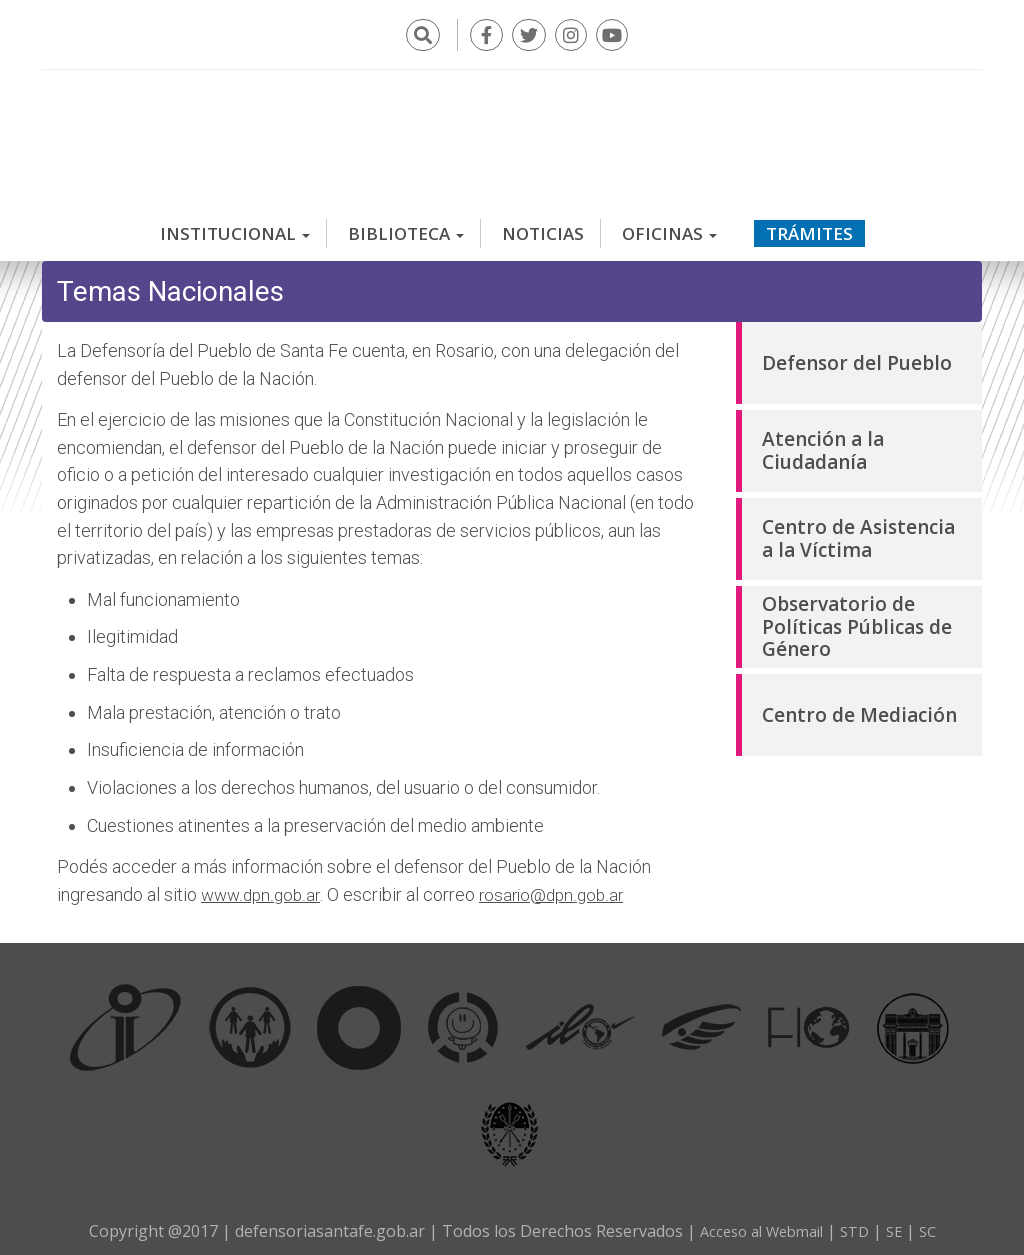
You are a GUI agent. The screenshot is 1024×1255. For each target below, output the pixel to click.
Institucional (235, 224)
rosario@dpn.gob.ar (558, 885)
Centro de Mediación (859, 706)
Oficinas (669, 224)
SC (936, 1222)
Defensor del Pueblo (857, 354)
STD (859, 1222)
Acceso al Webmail (757, 1222)
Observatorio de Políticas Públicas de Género (857, 617)
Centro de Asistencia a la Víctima (858, 529)
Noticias (543, 224)
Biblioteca (406, 224)
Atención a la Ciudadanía (823, 441)
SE (901, 1222)
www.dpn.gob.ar (262, 885)
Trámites (809, 224)
